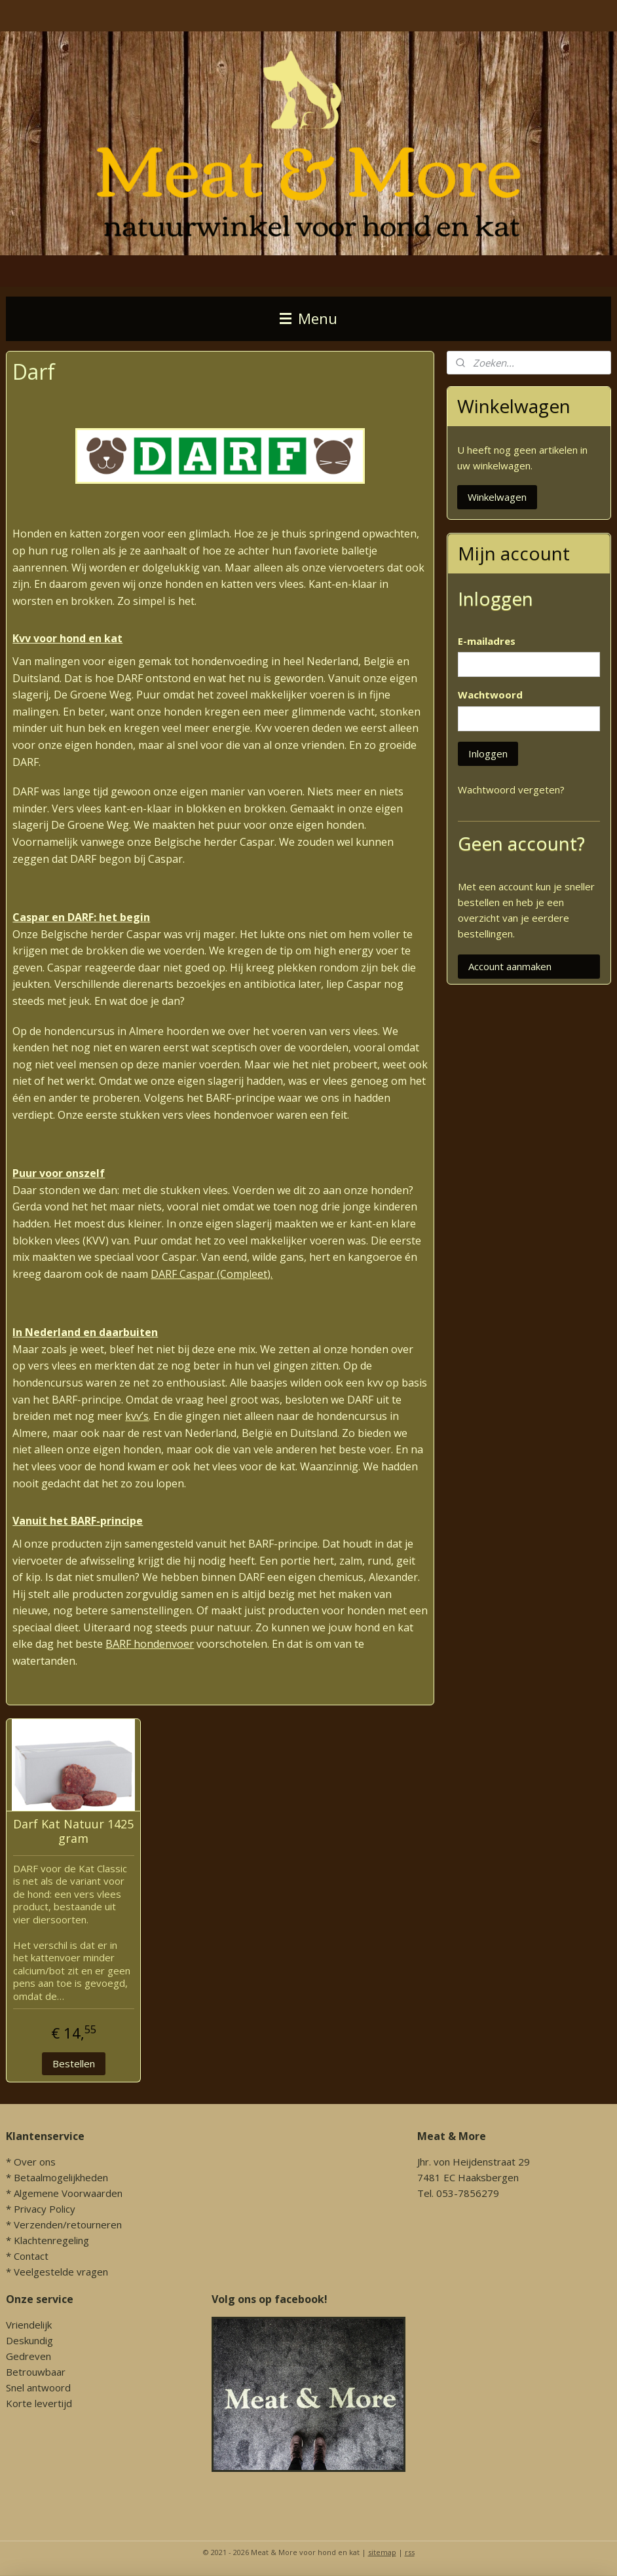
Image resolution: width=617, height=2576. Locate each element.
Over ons (35, 2161)
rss (410, 2552)
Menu (308, 318)
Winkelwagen (497, 496)
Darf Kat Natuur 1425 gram (73, 1831)
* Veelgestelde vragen (57, 2271)
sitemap (382, 2552)
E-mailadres (486, 640)
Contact (31, 2255)
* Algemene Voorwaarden (64, 2193)
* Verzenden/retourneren (64, 2224)
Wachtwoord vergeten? (511, 789)
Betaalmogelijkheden (61, 2177)
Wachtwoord (490, 694)
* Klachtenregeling (47, 2240)
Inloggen (488, 753)
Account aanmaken (510, 966)
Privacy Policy (44, 2208)
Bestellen (73, 2063)
